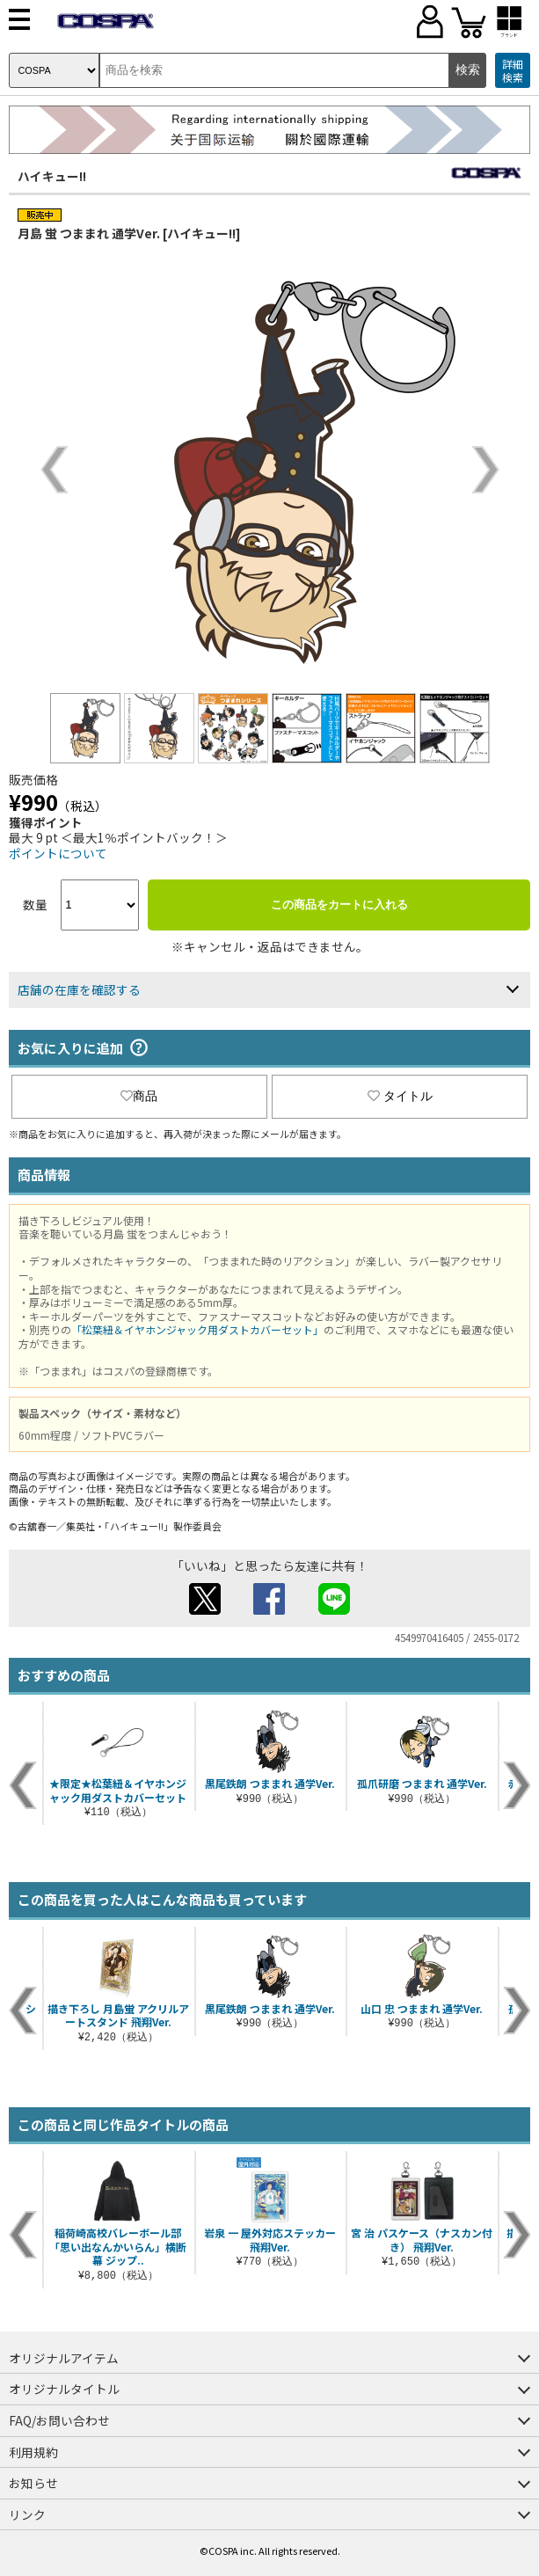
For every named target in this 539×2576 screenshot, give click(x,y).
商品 (138, 1096)
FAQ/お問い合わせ (59, 2420)
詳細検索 (512, 70)
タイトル (400, 1096)
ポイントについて (58, 853)
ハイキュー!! (52, 176)
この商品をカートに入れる (339, 904)
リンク (27, 2514)
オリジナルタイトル (64, 2388)
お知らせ (33, 2483)
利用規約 (33, 2452)
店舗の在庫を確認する (79, 989)
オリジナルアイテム (64, 2358)
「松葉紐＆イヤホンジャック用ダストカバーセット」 (197, 1329)
